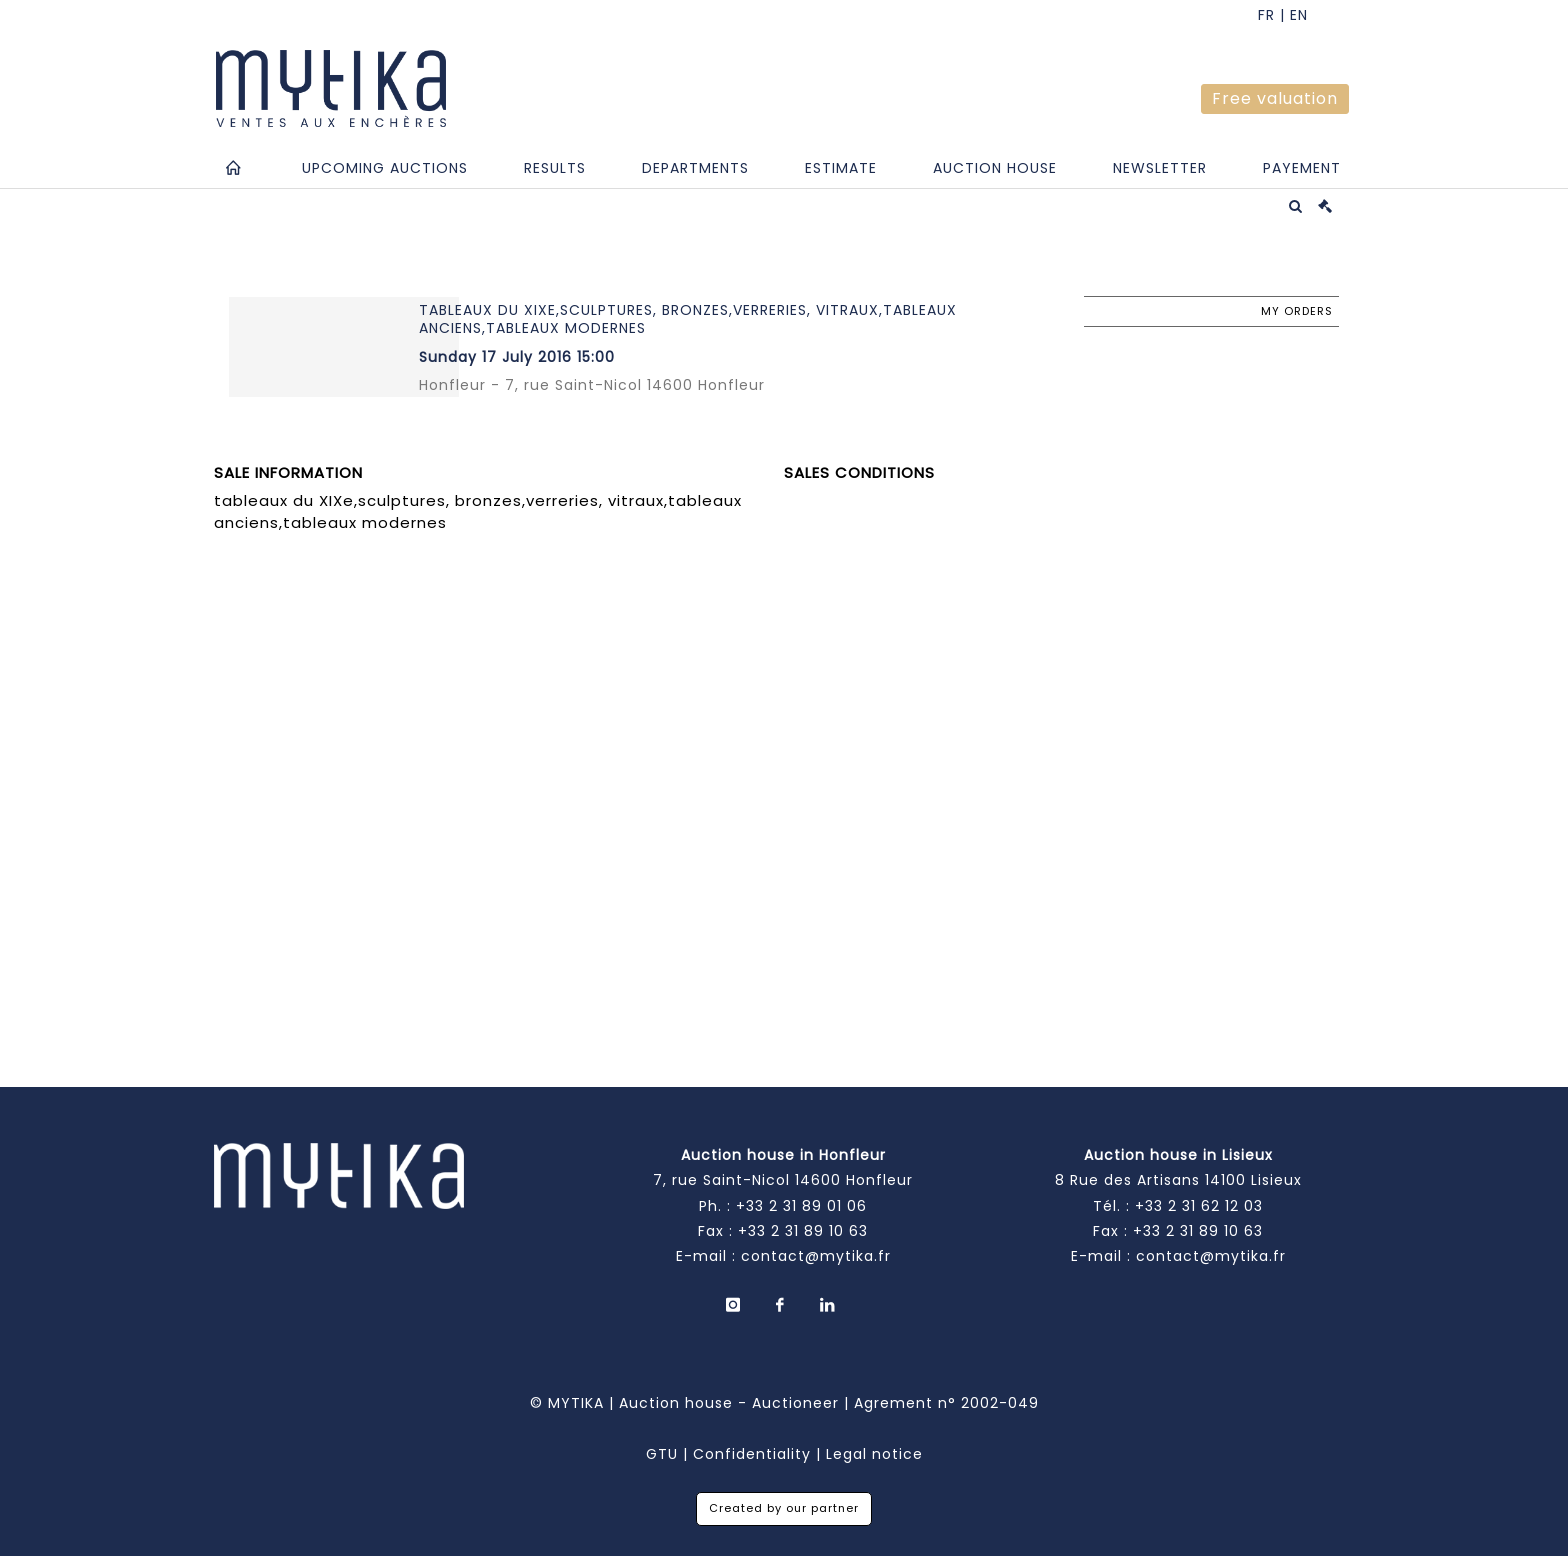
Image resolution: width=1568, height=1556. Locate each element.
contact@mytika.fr (816, 1256)
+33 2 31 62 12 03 (1199, 1206)
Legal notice (874, 1454)
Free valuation (1275, 98)
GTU (662, 1454)
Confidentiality (752, 1454)
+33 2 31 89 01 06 (801, 1206)
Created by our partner (784, 1508)
